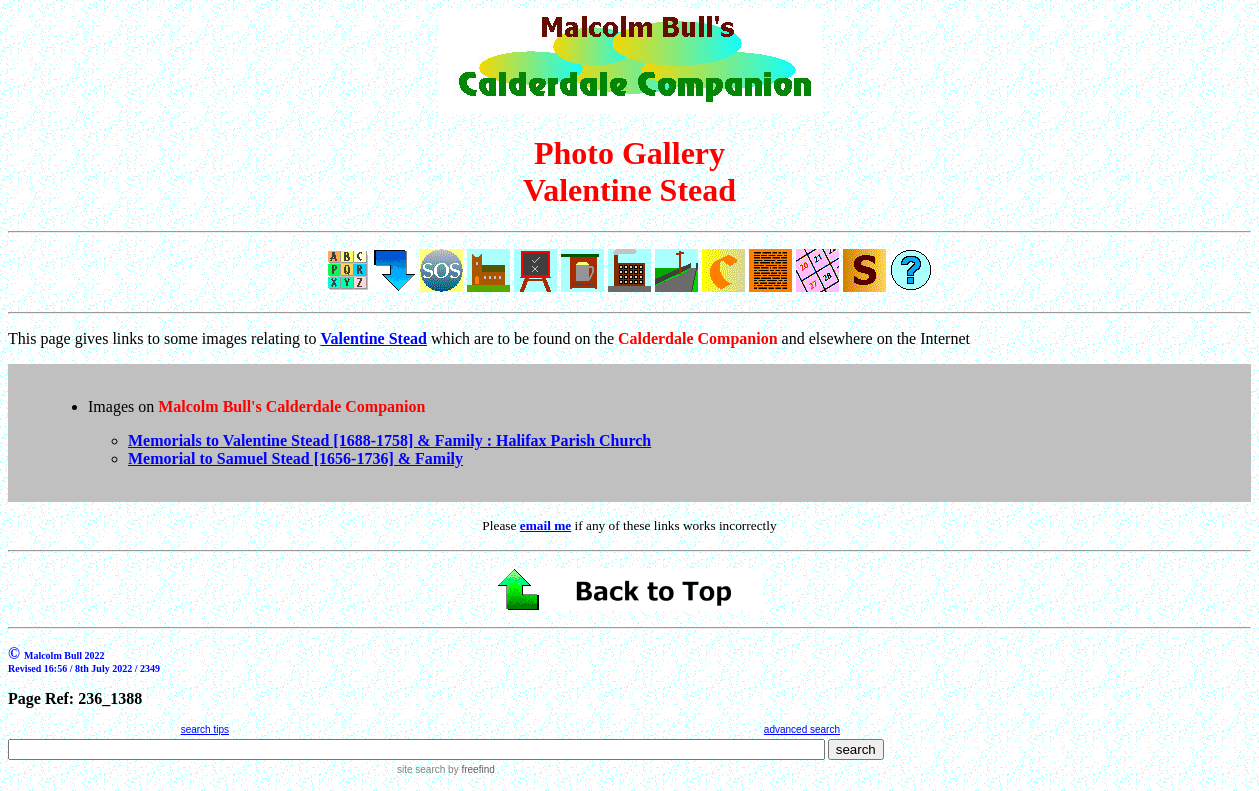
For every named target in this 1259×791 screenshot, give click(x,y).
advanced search (802, 729)
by (469, 769)
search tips (205, 729)
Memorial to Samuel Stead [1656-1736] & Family (295, 458)
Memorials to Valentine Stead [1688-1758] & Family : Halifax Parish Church (389, 440)
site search (421, 769)
